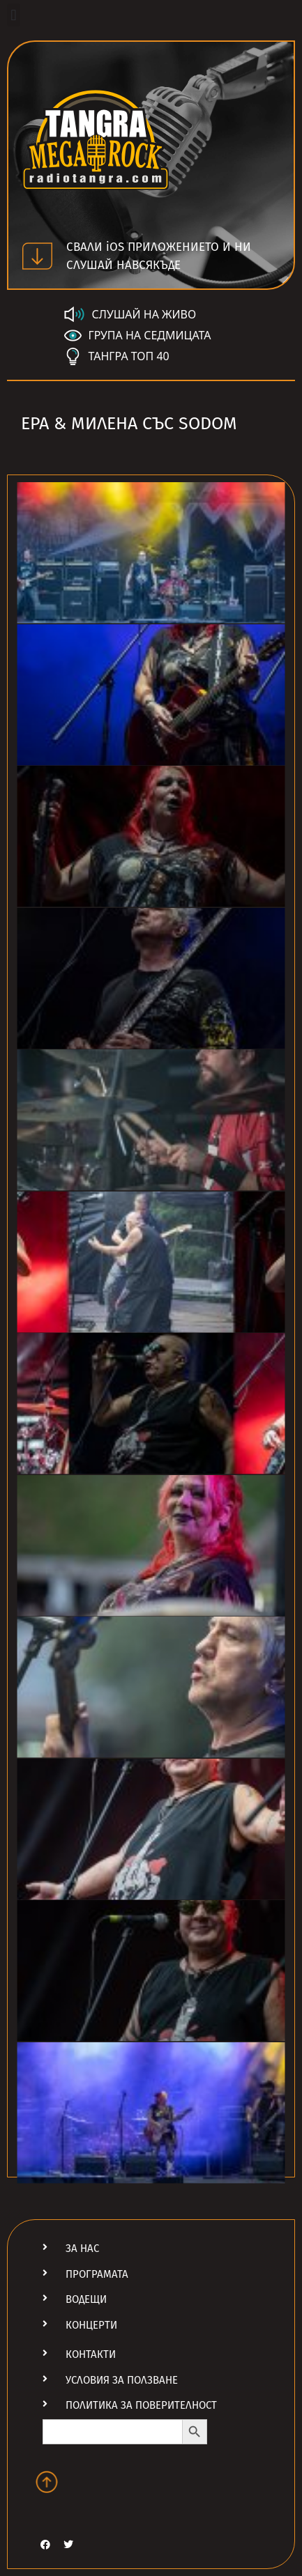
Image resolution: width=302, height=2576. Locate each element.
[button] (13, 14)
